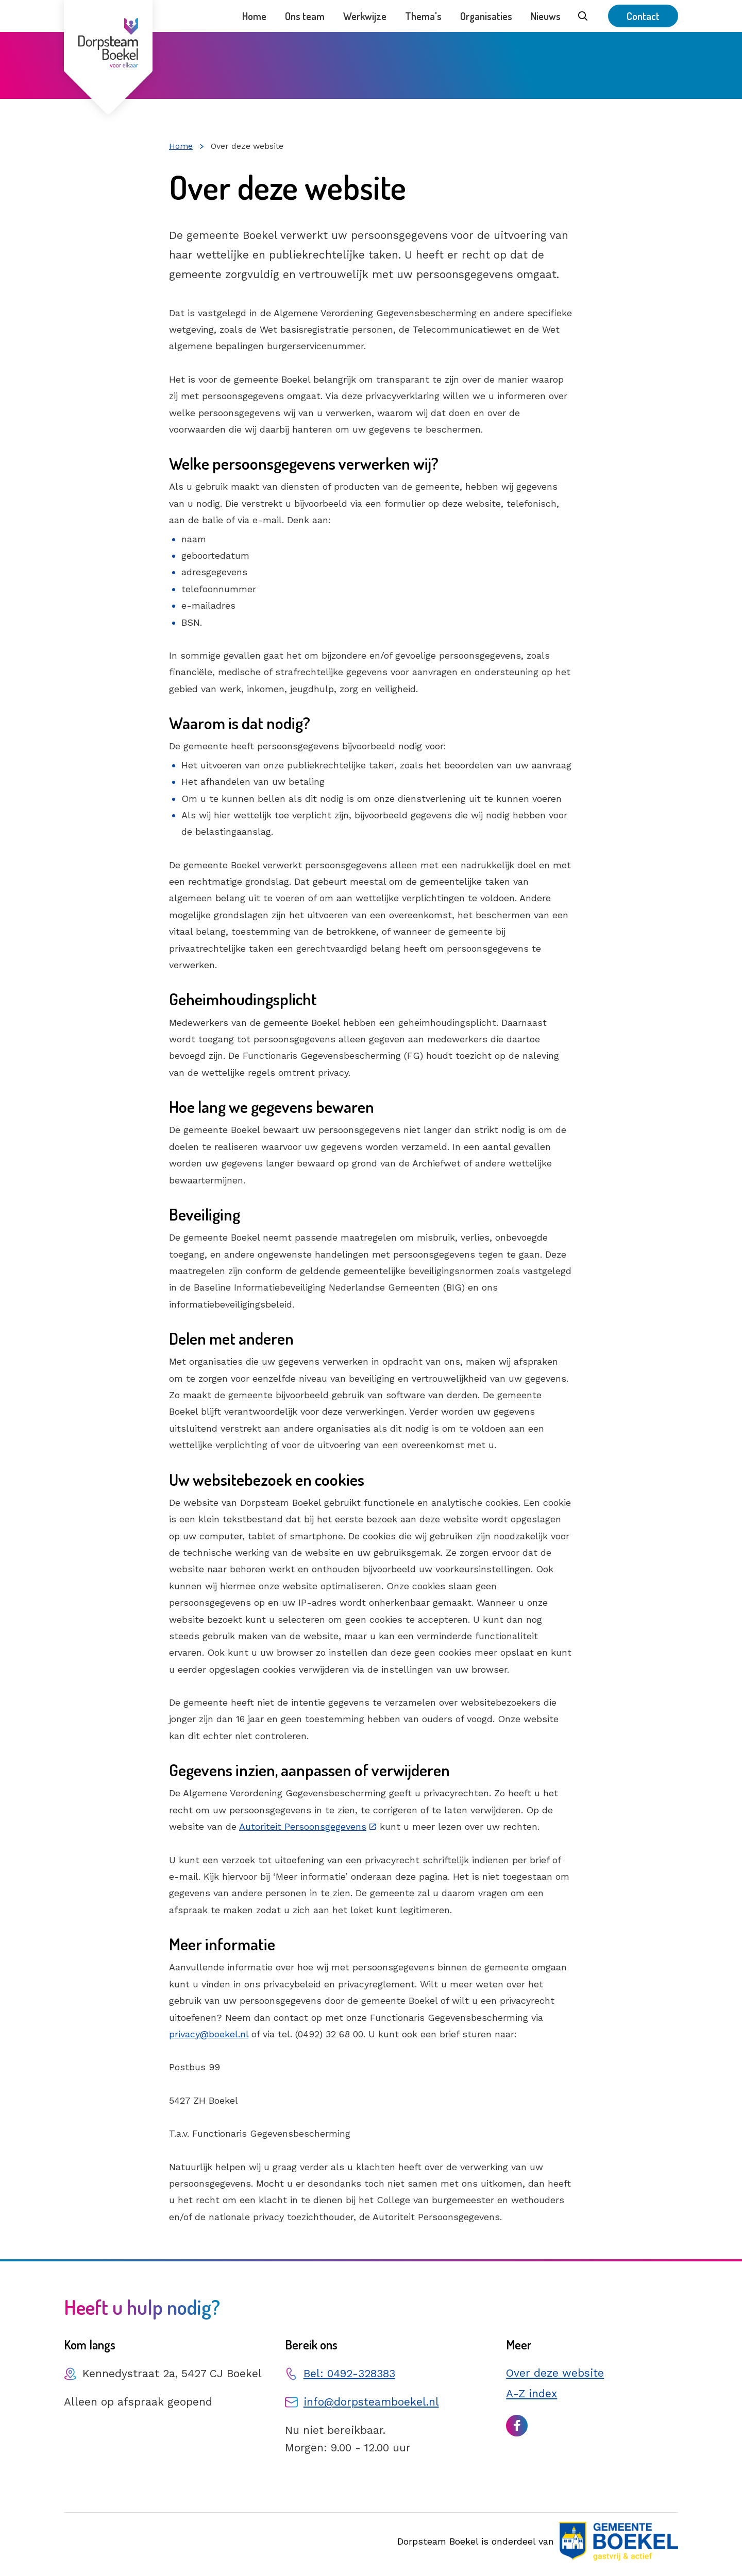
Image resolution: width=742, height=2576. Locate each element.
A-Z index (531, 2393)
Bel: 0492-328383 (349, 2373)
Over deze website (555, 2372)
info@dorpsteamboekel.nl (371, 2401)
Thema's (423, 16)
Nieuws (546, 16)
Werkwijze (364, 16)
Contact (643, 16)
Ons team (305, 16)
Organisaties (486, 16)
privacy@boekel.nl (208, 2034)
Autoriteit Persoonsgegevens (302, 1826)
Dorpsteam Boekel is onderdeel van (537, 2541)
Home (254, 16)
